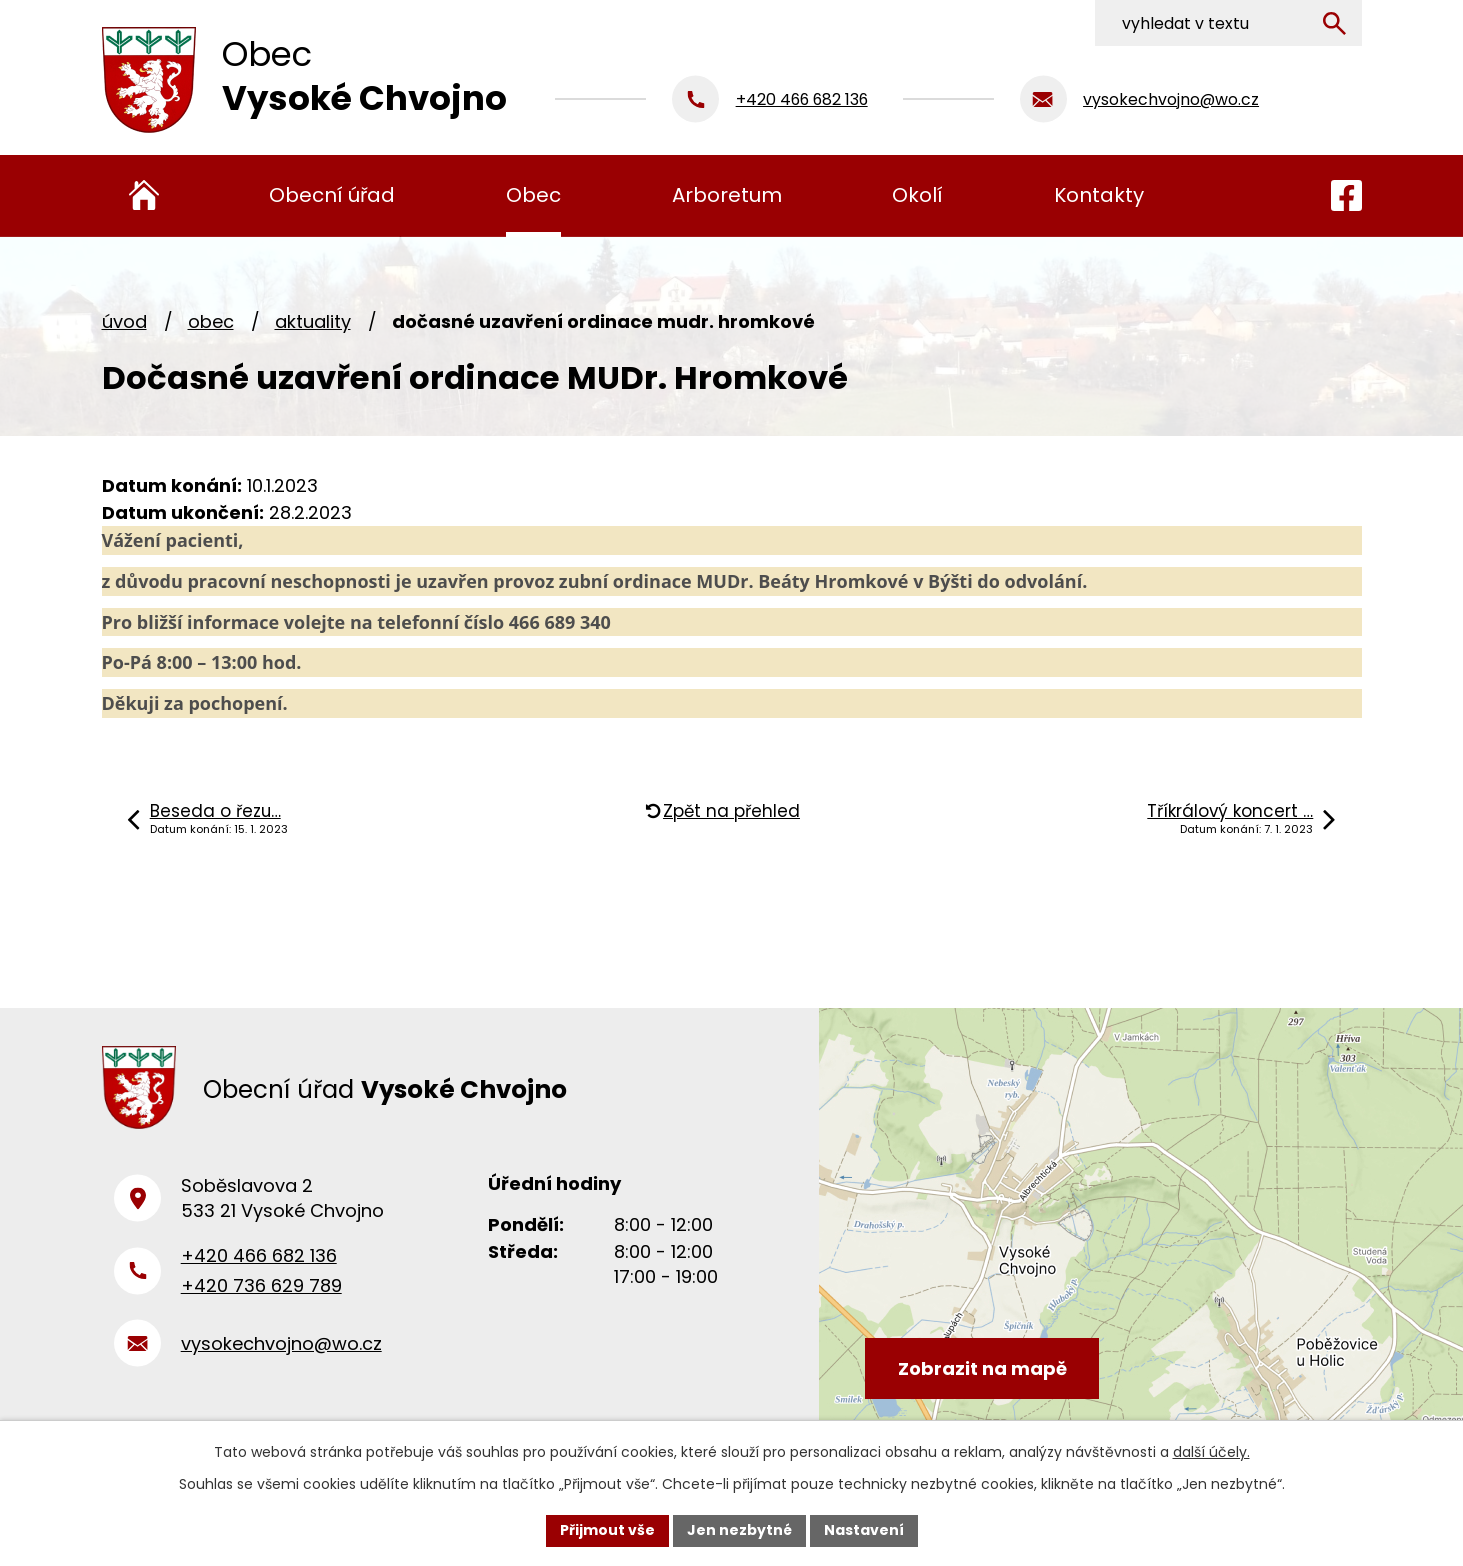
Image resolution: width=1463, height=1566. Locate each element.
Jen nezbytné (739, 1530)
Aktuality (313, 321)
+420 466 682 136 (259, 1255)
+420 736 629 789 (261, 1285)
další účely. (1211, 1452)
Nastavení (864, 1530)
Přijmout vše (607, 1530)
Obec (211, 321)
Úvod (124, 321)
